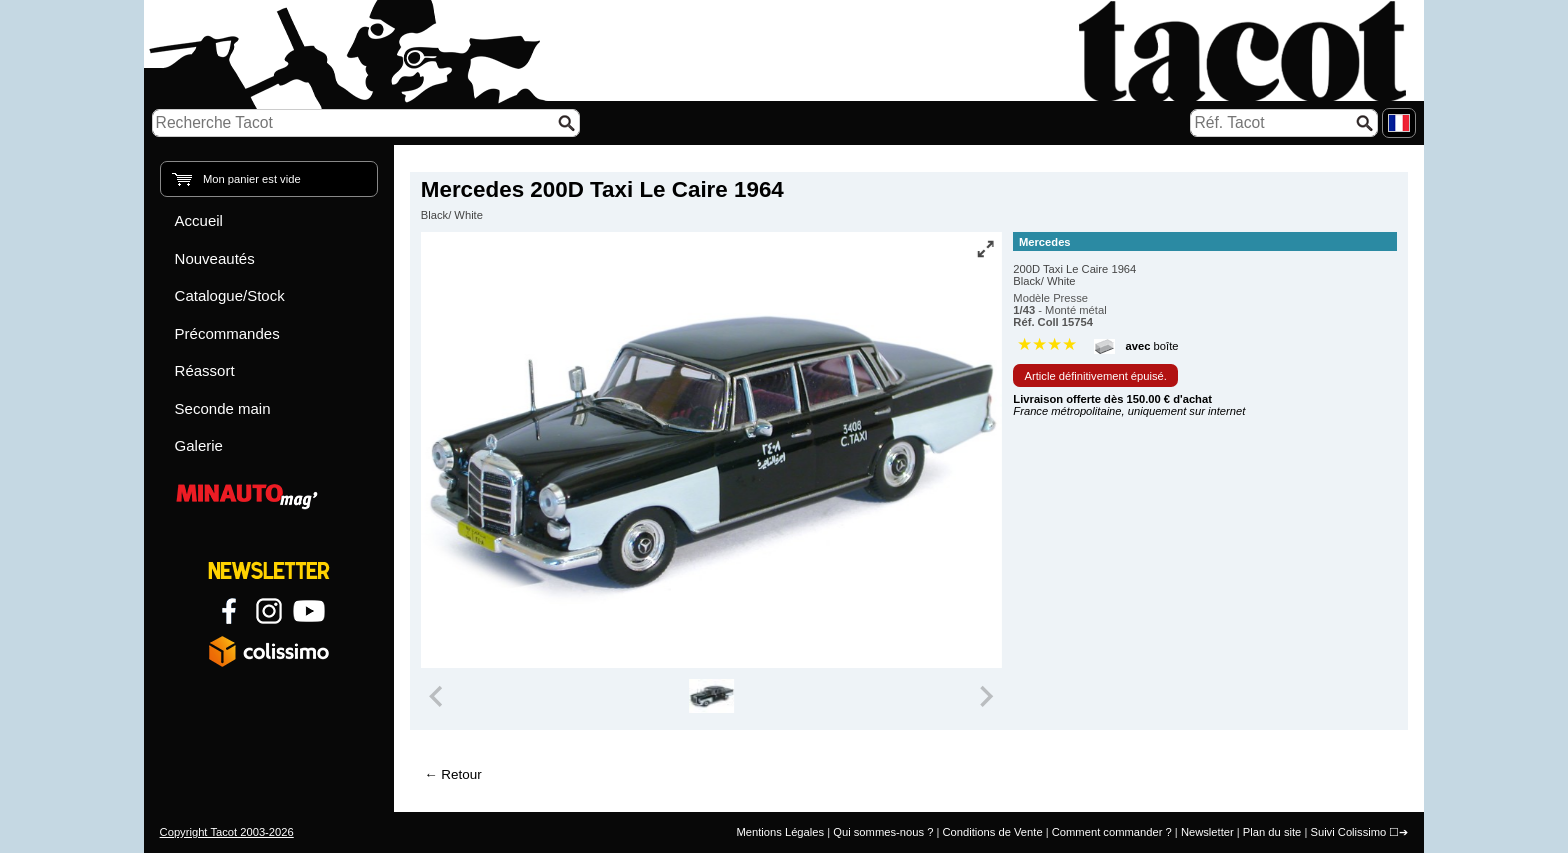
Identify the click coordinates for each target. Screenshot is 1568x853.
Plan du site (1272, 832)
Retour (461, 774)
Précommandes (227, 333)
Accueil (199, 220)
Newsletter (1207, 832)
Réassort (205, 370)
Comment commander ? (1112, 832)
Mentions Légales (780, 832)
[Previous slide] (438, 696)
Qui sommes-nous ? (883, 832)
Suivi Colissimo (1348, 832)
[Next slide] (986, 696)
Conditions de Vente (992, 832)
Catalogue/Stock (230, 295)
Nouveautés (215, 258)
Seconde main (223, 408)
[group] (711, 696)
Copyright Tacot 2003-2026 (227, 832)
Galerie (199, 445)
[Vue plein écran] (985, 249)
